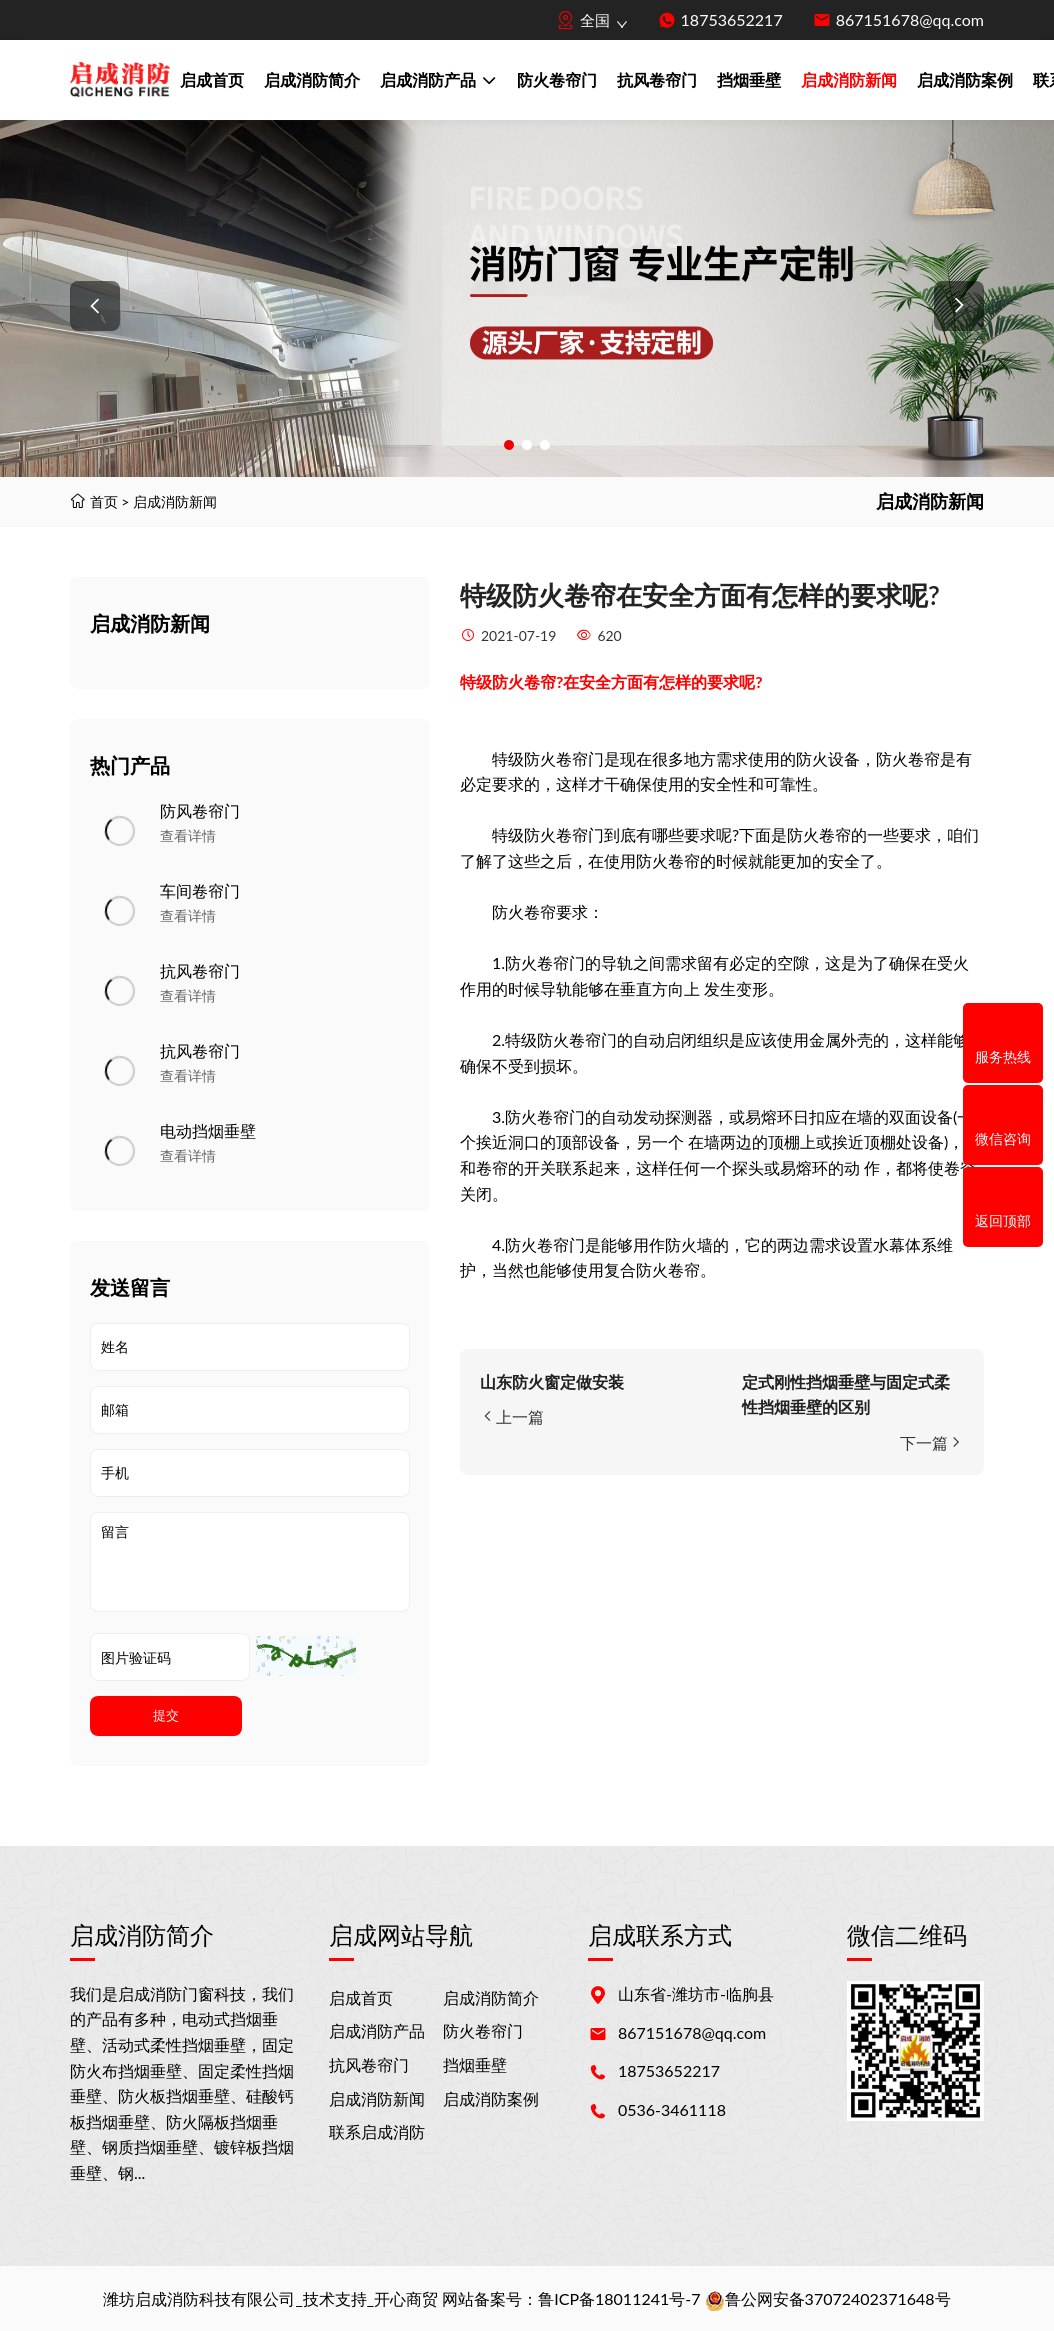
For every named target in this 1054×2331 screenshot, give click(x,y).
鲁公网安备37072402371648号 (828, 2298)
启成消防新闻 (849, 79)
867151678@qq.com (910, 19)
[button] (95, 306)
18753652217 (732, 19)
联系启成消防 (377, 2131)
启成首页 (212, 79)
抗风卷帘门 (657, 79)
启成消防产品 (438, 82)
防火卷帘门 (557, 79)
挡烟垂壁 (749, 79)
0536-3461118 (672, 2109)
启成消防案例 (965, 79)
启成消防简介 (312, 79)
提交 (166, 1715)
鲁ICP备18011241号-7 (619, 2298)
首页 (104, 501)
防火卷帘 (524, 681)
